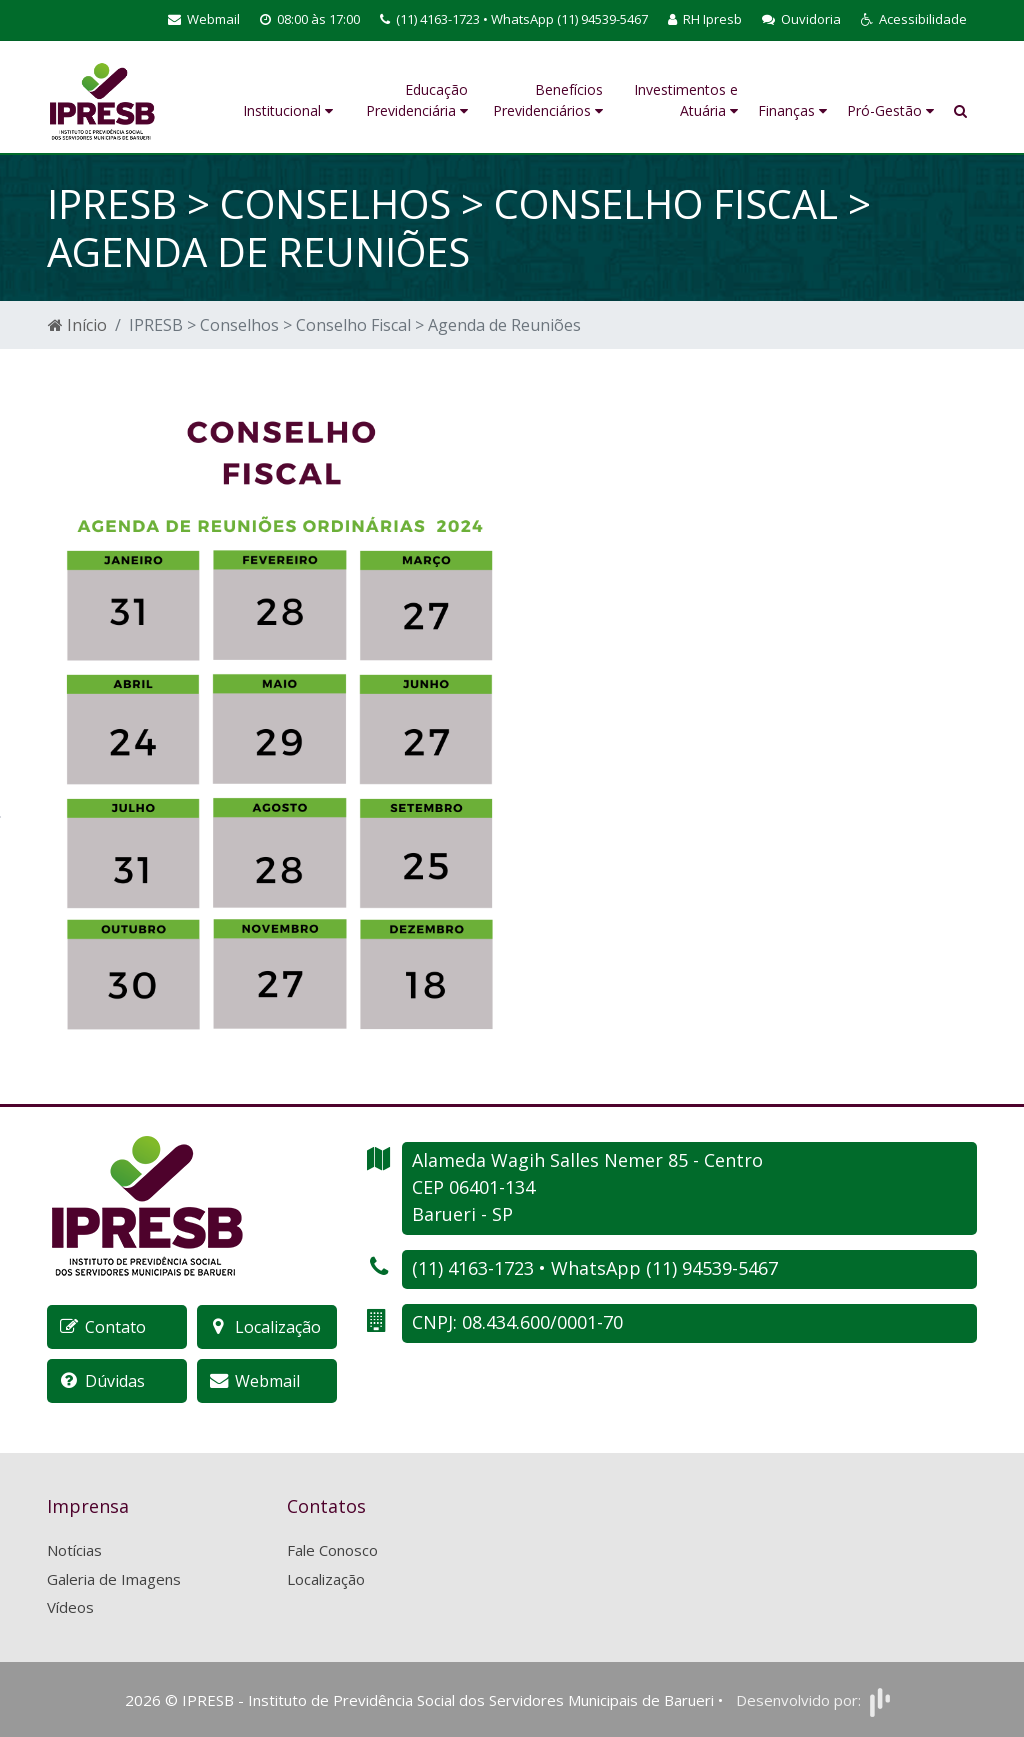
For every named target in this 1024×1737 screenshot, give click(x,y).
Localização (326, 1579)
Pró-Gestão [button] (890, 110)
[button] (914, 20)
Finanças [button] (792, 110)
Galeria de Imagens (114, 1579)
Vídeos (70, 1607)
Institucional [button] (288, 110)
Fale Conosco (332, 1550)
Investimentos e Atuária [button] (686, 100)
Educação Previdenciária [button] (417, 100)
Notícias (74, 1550)
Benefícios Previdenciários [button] (548, 100)
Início (77, 325)
